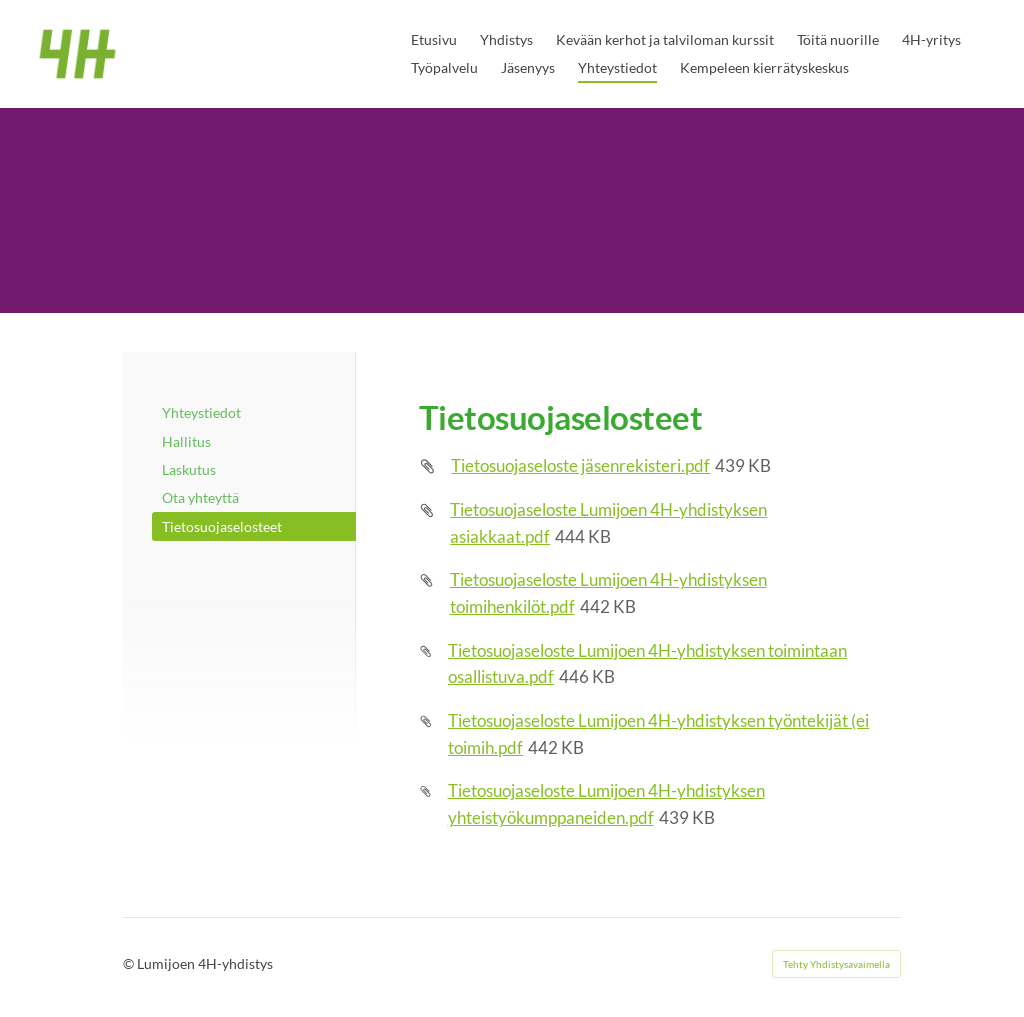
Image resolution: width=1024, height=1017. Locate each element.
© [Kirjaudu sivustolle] (130, 963)
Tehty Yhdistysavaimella (836, 964)
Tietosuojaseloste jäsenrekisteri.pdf (580, 465)
